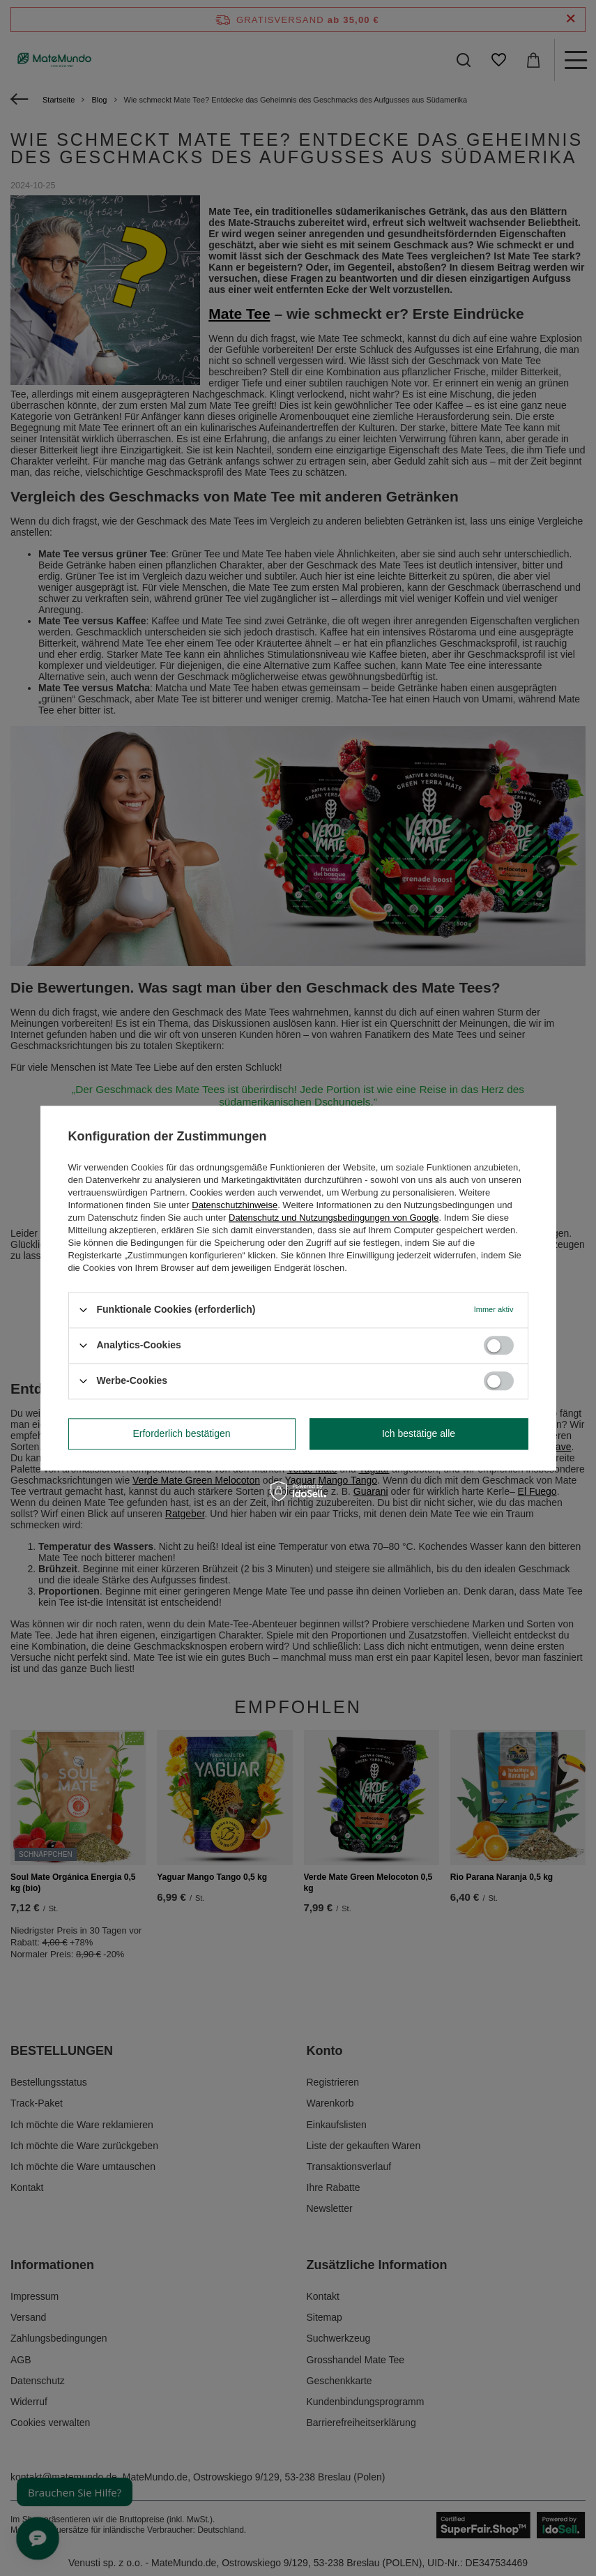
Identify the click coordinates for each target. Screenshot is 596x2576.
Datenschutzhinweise (234, 1205)
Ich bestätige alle (418, 1433)
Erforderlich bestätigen (181, 1433)
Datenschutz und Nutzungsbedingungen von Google (333, 1217)
